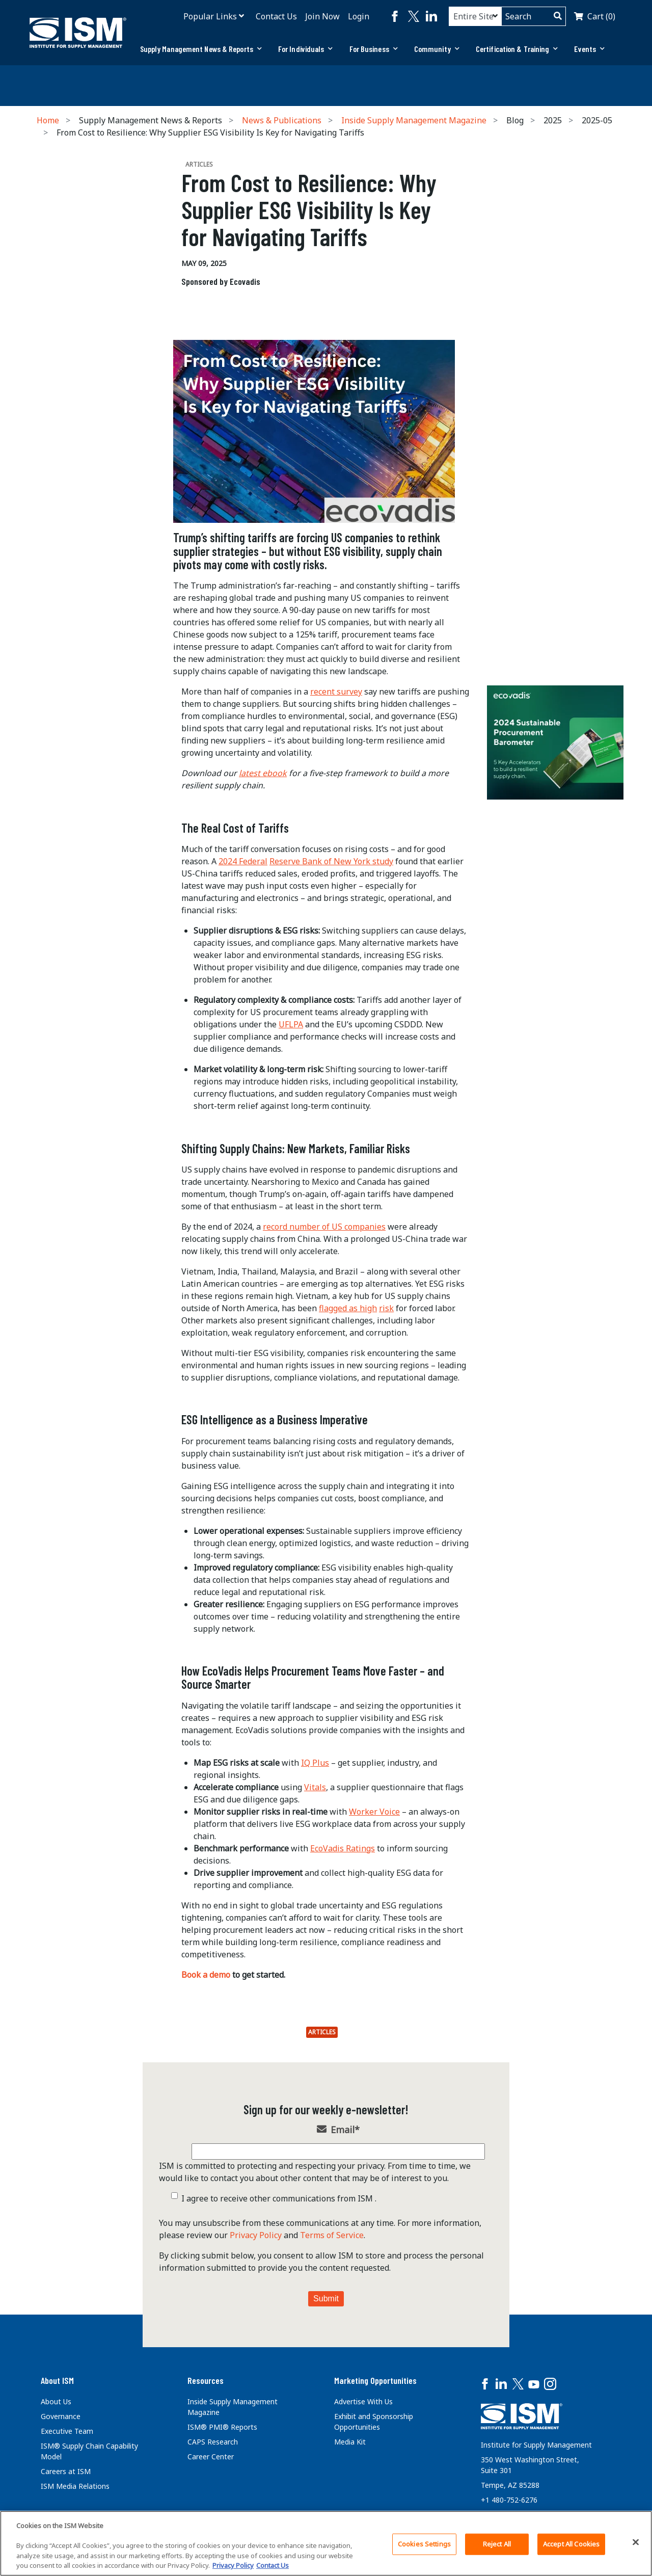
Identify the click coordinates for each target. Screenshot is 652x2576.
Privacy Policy (256, 2235)
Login (358, 16)
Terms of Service (332, 2235)
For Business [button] (373, 49)
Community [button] (436, 49)
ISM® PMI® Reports (222, 2427)
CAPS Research (212, 2442)
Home (48, 120)
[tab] (201, 49)
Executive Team (67, 2431)
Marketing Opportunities (375, 2380)
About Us (56, 2401)
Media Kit (350, 2442)
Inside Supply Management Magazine (413, 120)
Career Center (210, 2456)
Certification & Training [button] (517, 49)
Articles (322, 2032)
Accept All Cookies (571, 2543)
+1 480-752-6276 (509, 2500)
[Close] (635, 2542)
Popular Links (210, 16)
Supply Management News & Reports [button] (201, 49)
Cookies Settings (424, 2543)
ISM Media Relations (75, 2486)
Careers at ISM (66, 2471)
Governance (60, 2416)
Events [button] (589, 49)
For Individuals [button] (305, 49)
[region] (326, 2543)
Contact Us (276, 16)
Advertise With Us (363, 2401)
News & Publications (281, 120)
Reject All (497, 2543)
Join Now (322, 16)
